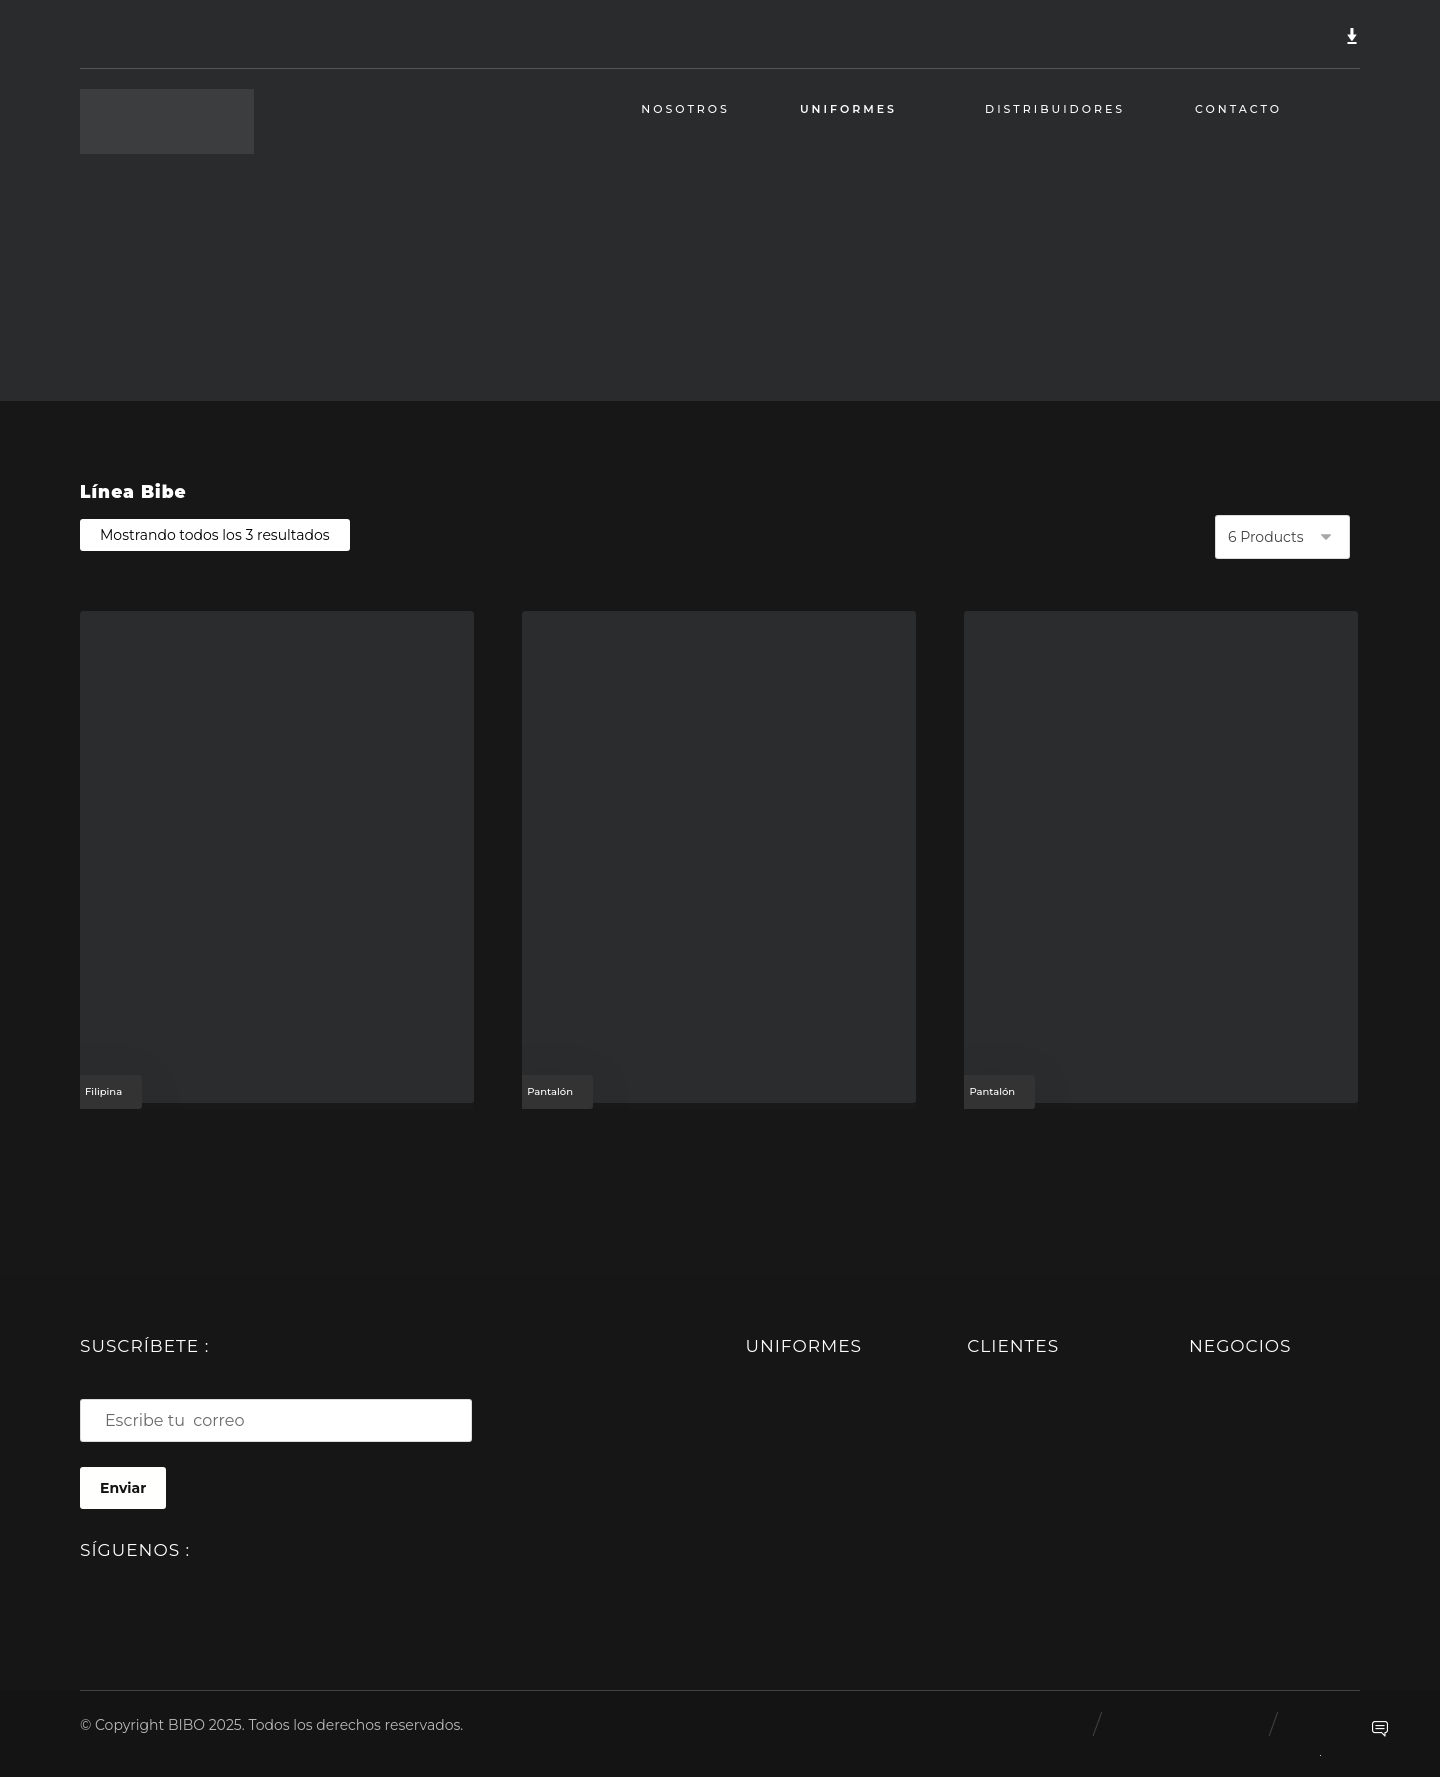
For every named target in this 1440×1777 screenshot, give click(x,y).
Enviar (123, 1488)
